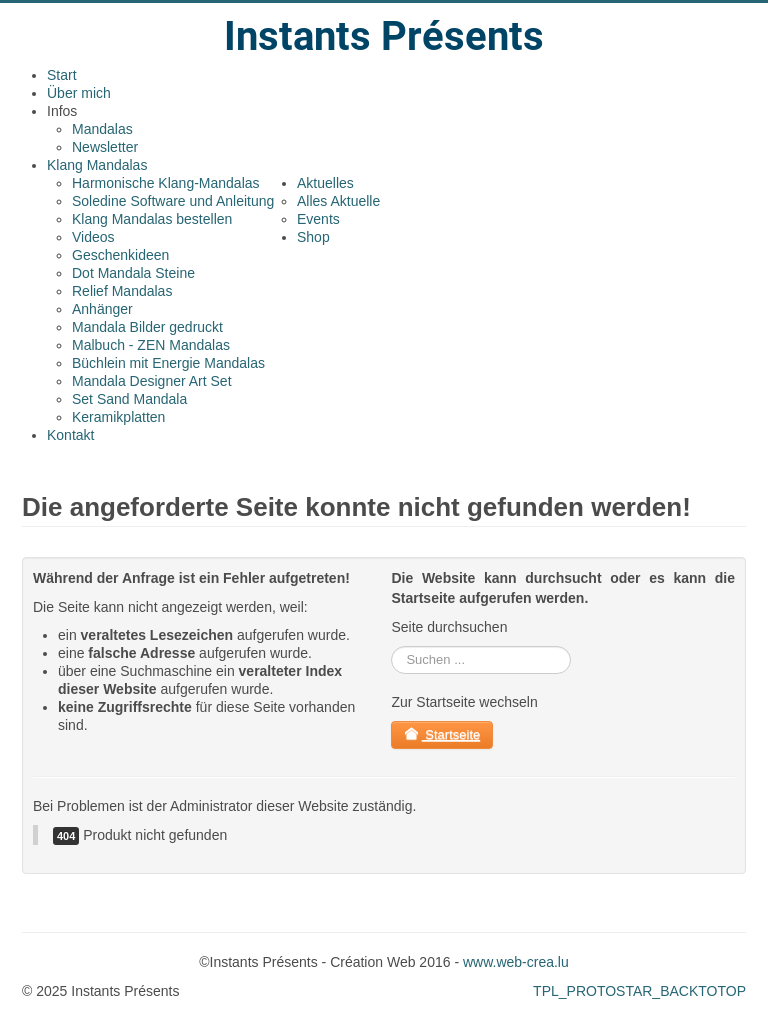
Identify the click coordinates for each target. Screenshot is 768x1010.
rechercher (391, 646)
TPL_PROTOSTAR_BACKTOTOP (639, 991)
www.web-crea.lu (516, 962)
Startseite (442, 734)
